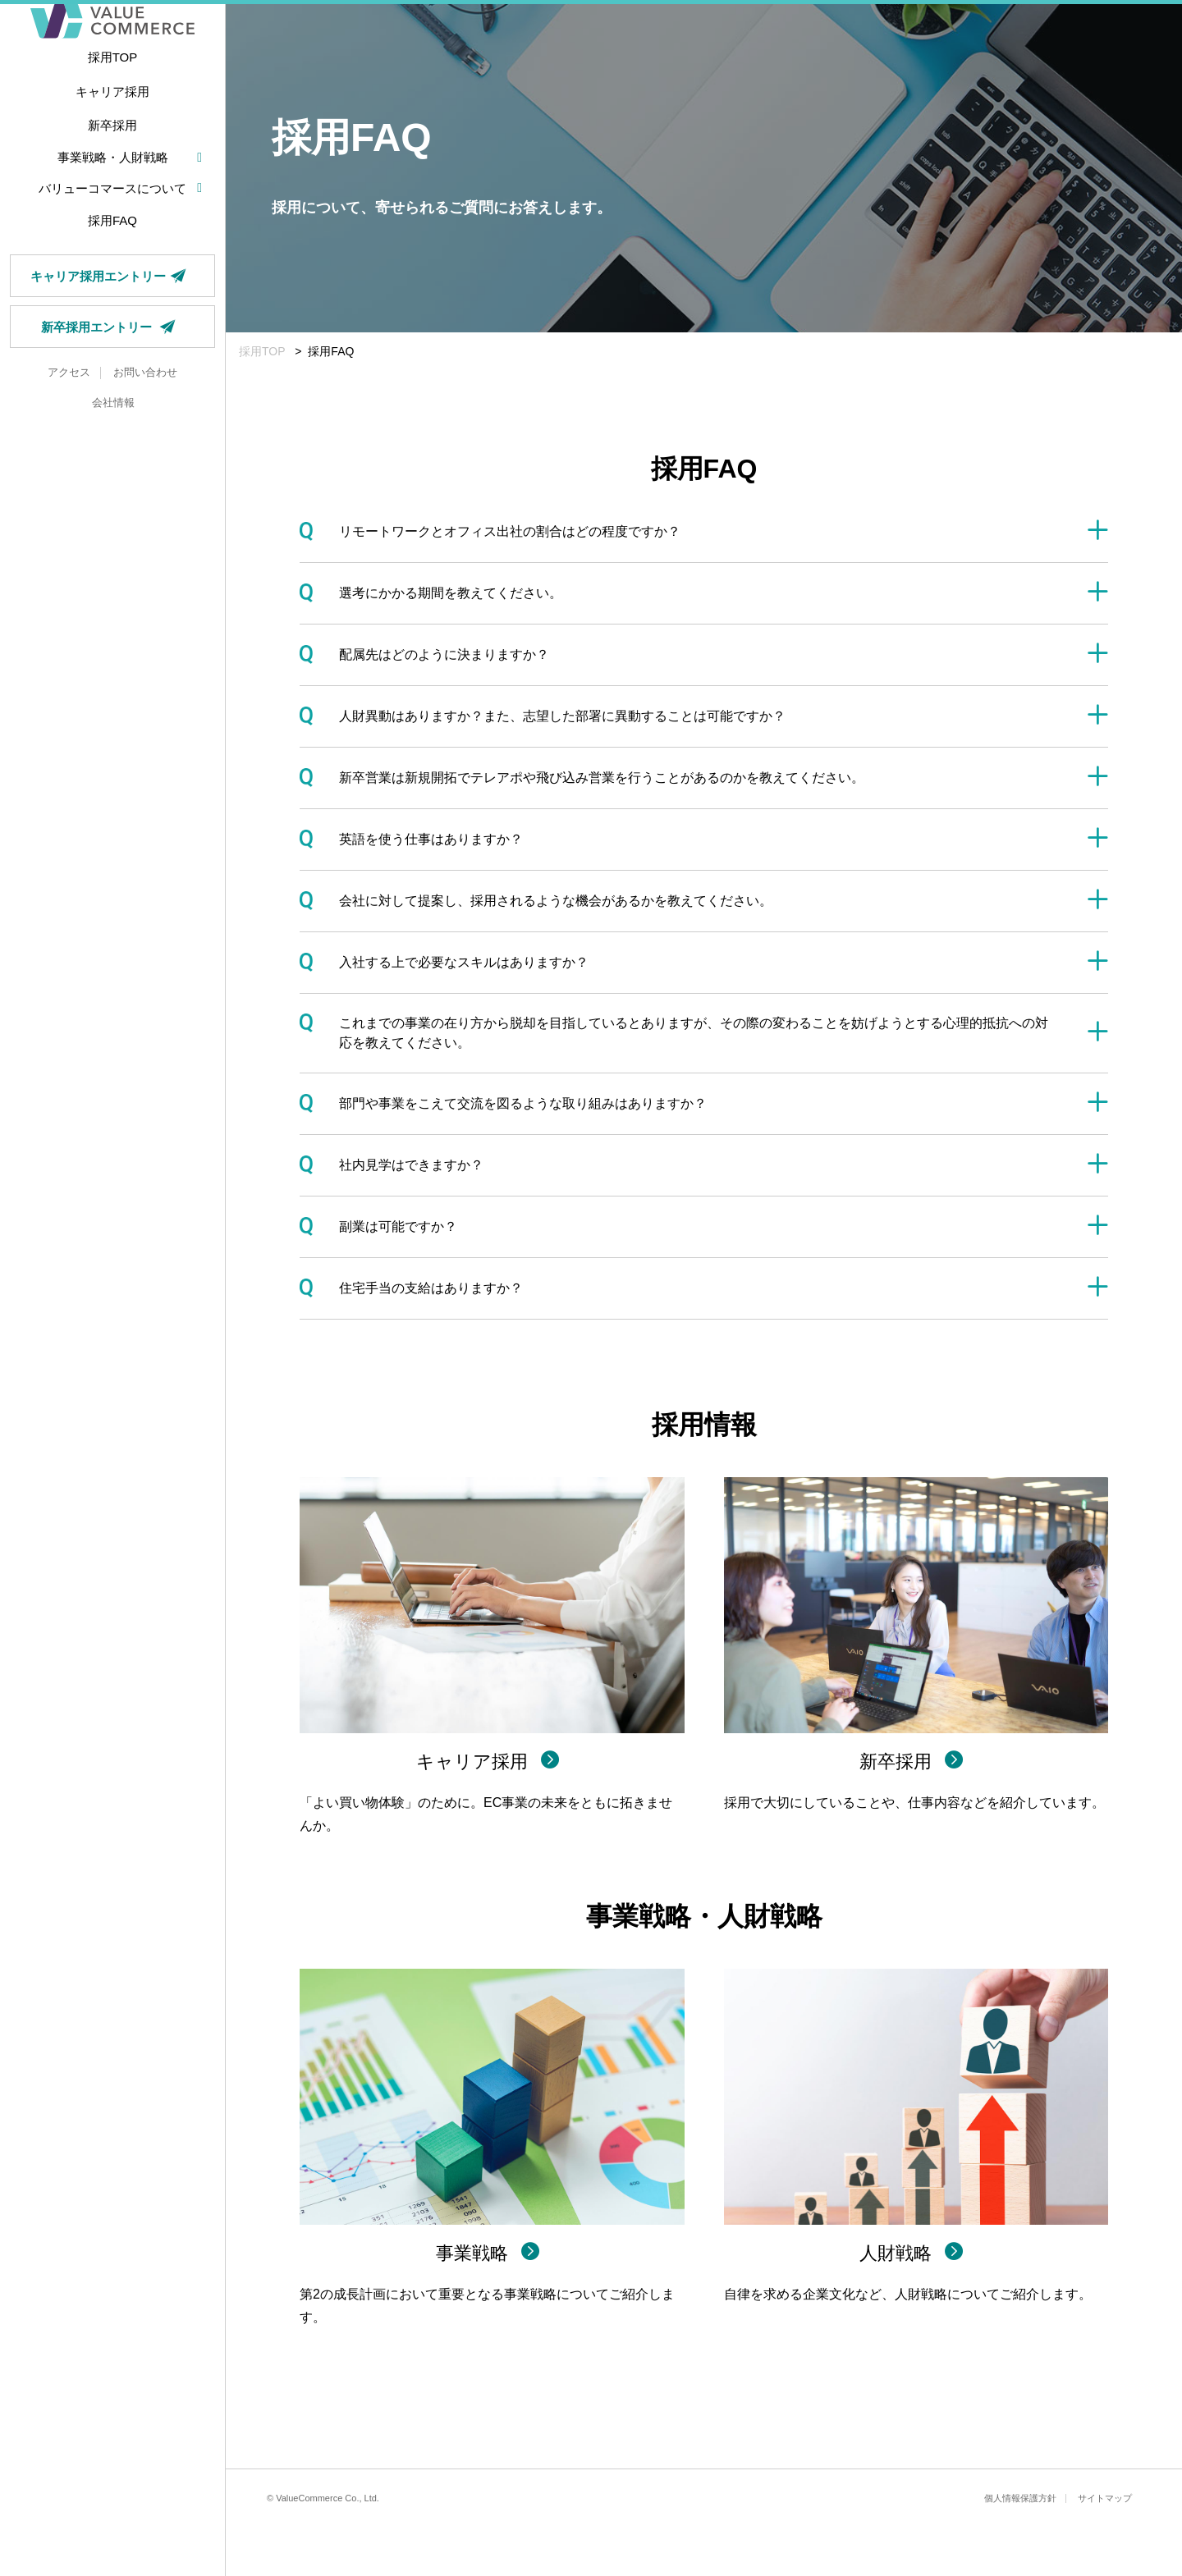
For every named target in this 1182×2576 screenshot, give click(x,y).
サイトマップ (1105, 2498)
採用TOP (262, 351)
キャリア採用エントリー (112, 331)
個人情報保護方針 (1020, 2498)
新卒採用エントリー (112, 382)
